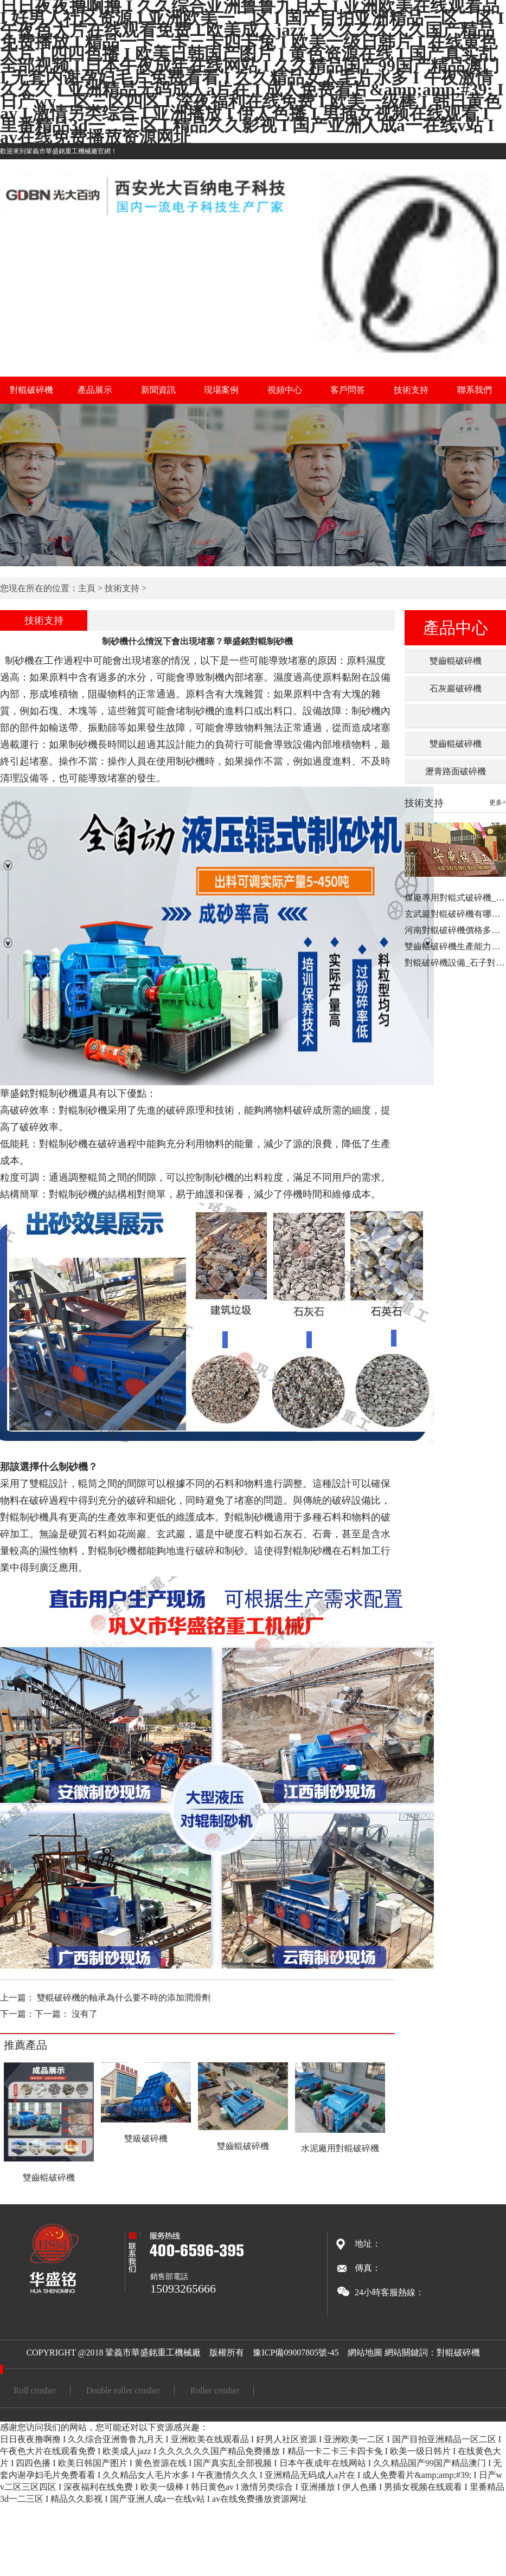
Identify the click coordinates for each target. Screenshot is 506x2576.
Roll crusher (35, 2390)
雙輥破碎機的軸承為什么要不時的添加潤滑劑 (123, 1997)
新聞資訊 (158, 389)
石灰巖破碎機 (456, 688)
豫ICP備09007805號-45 (295, 2352)
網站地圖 (365, 2352)
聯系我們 (474, 389)
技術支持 (411, 389)
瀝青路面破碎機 (455, 771)
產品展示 (95, 389)
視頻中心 (284, 389)
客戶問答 (347, 389)
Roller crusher (215, 2390)
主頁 (86, 588)
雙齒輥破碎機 (456, 660)
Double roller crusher (123, 2390)
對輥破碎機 (31, 389)
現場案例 (221, 389)
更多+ (497, 802)
